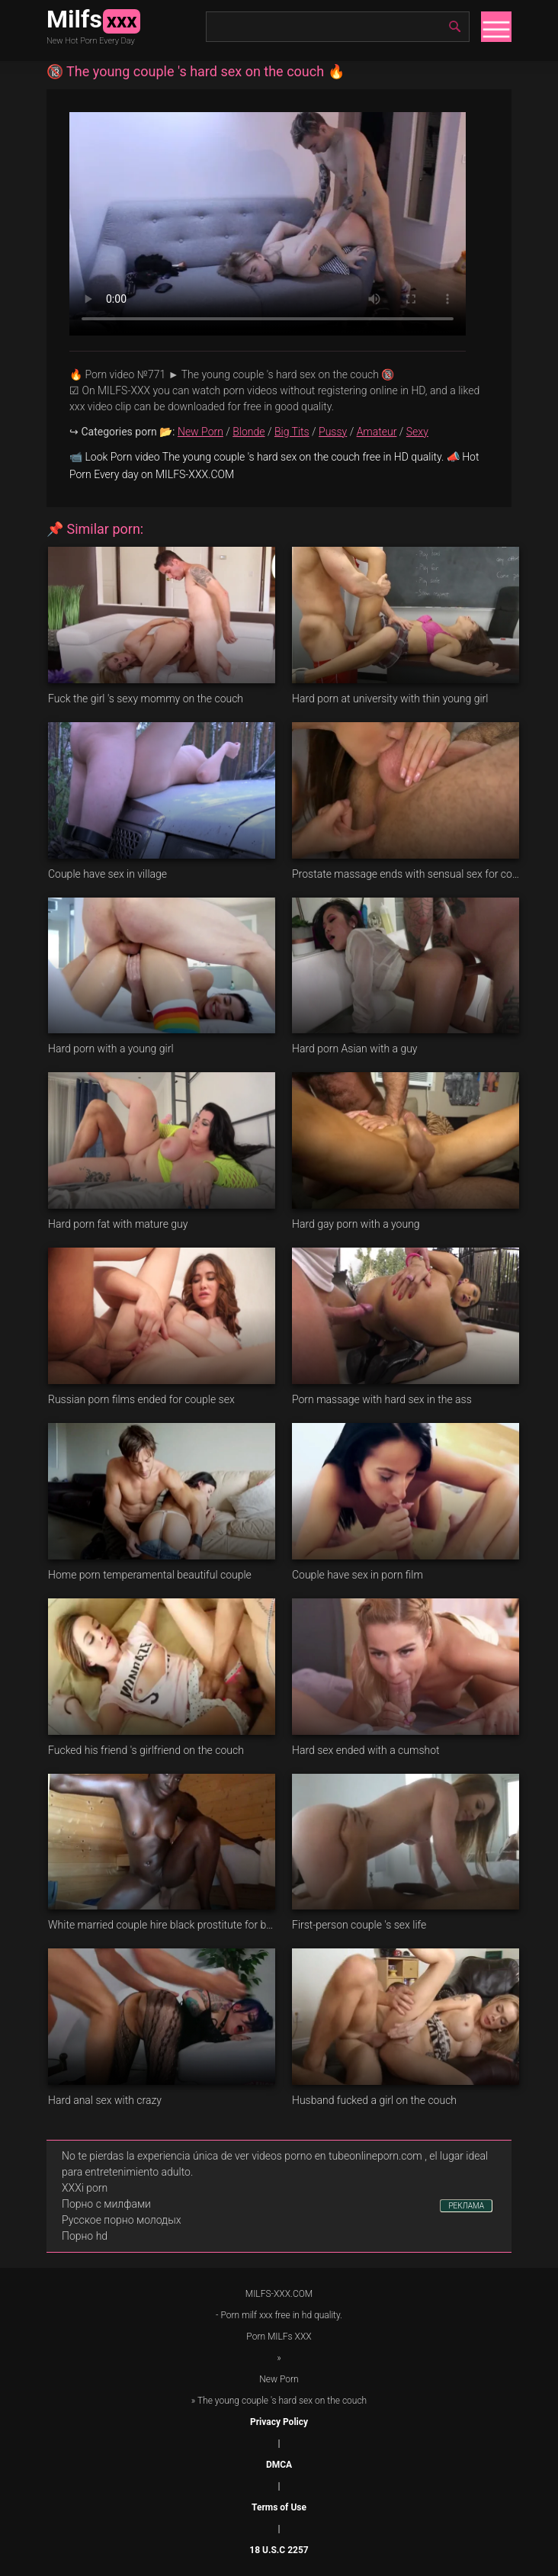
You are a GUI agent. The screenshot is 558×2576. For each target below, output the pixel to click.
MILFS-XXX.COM (279, 2294)
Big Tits (291, 432)
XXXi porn (84, 2188)
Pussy (333, 432)
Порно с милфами (106, 2204)
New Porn (200, 432)
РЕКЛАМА (466, 2206)
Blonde (248, 432)
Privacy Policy (279, 2422)
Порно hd (84, 2236)
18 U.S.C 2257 (278, 2550)
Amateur (377, 432)
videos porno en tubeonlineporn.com (337, 2156)
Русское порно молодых (121, 2220)
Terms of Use (279, 2507)
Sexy (417, 432)
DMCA (279, 2464)
